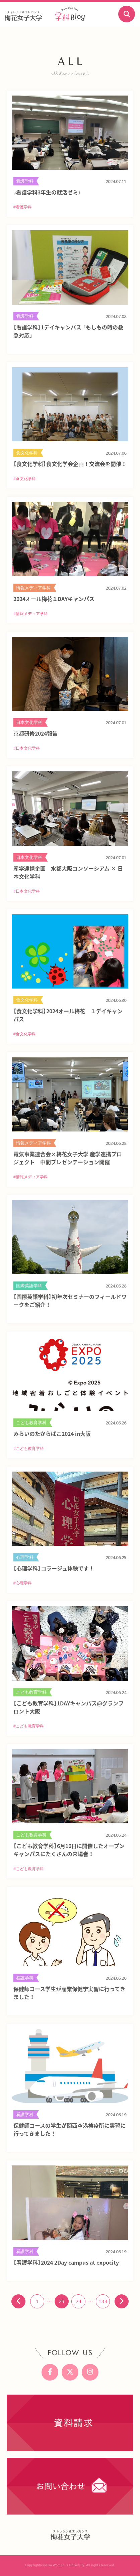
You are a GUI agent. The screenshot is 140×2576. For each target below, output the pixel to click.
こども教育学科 (31, 1422)
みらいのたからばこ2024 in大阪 (52, 1433)
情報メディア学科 (33, 587)
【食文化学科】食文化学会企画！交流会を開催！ (70, 464)
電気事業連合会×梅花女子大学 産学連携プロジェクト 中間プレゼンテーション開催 (67, 1158)
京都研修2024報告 (35, 733)
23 (62, 2301)
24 (78, 2301)
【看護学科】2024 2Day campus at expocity (66, 2262)
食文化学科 (27, 452)
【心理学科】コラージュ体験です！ (53, 1568)
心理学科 (24, 1557)
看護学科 (24, 181)
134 (103, 2301)
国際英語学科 (29, 1285)
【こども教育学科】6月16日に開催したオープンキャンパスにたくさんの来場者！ (69, 1850)
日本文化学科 (29, 722)
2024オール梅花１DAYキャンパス (53, 599)
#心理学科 (22, 1583)
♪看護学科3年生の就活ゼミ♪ (47, 192)
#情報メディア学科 (30, 613)
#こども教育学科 (28, 1448)
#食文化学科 (24, 478)
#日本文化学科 (26, 748)
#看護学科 (22, 207)
